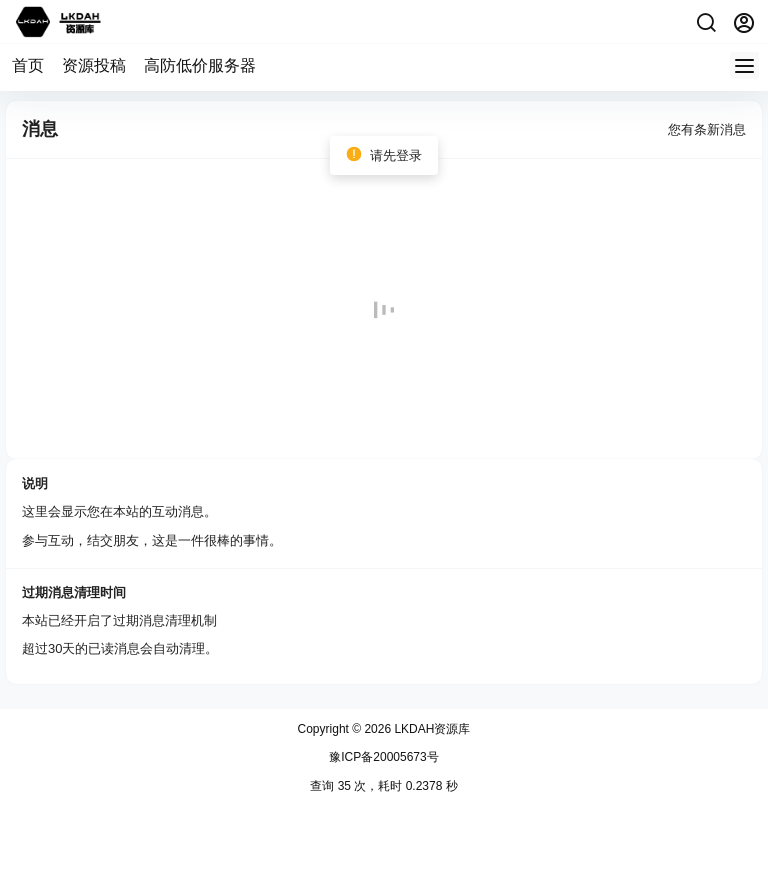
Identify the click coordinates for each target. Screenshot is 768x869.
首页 (28, 65)
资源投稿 (94, 65)
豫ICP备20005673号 (383, 757)
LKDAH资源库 (430, 729)
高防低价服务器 (200, 65)
